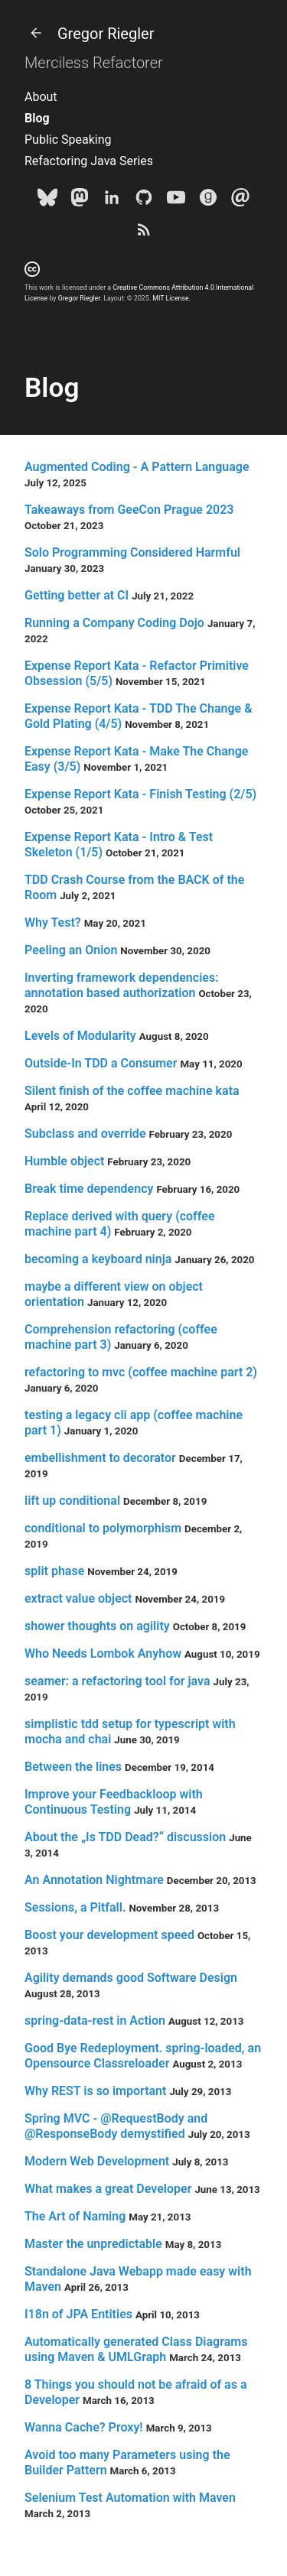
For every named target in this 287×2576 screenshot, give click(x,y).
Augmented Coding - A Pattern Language (136, 467)
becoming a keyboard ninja (97, 1259)
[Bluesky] (47, 200)
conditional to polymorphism (102, 1528)
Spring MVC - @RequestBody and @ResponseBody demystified (115, 2126)
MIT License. (171, 298)
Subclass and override (84, 1133)
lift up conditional (72, 1500)
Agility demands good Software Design (130, 1977)
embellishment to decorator (100, 1457)
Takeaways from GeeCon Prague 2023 (129, 509)
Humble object (64, 1161)
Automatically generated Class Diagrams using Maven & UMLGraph (135, 2349)
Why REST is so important (95, 2091)
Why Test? (52, 922)
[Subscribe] (143, 232)
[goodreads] (208, 200)
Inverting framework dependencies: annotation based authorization (121, 985)
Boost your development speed (109, 1935)
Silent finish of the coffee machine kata (132, 1090)
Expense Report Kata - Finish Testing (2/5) (140, 794)
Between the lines (73, 1766)
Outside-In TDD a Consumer (100, 1063)
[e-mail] (240, 200)
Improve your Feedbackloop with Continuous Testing (113, 1802)
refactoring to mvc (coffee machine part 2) (140, 1372)
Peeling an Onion (70, 950)
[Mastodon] (79, 200)
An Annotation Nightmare (94, 1880)
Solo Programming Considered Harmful (132, 552)
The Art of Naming (75, 2216)
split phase (54, 1571)
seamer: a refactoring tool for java (117, 1681)
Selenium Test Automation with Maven (130, 2497)
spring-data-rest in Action (94, 2020)
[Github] (143, 200)
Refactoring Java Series (88, 161)
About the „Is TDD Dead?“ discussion (125, 1837)
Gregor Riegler (89, 33)
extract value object (78, 1598)
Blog (37, 118)
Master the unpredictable (93, 2244)
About (40, 96)
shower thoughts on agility (97, 1626)
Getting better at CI (76, 595)
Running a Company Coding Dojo (114, 623)
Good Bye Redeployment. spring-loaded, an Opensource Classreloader (142, 2056)
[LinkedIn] (111, 200)
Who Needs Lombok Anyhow (102, 1653)
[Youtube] (176, 200)
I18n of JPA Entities (78, 2314)
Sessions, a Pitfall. (75, 1907)
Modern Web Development (96, 2161)
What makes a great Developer (107, 2188)
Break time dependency (88, 1188)
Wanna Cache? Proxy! (83, 2427)
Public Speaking (68, 139)
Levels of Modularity (80, 1035)
